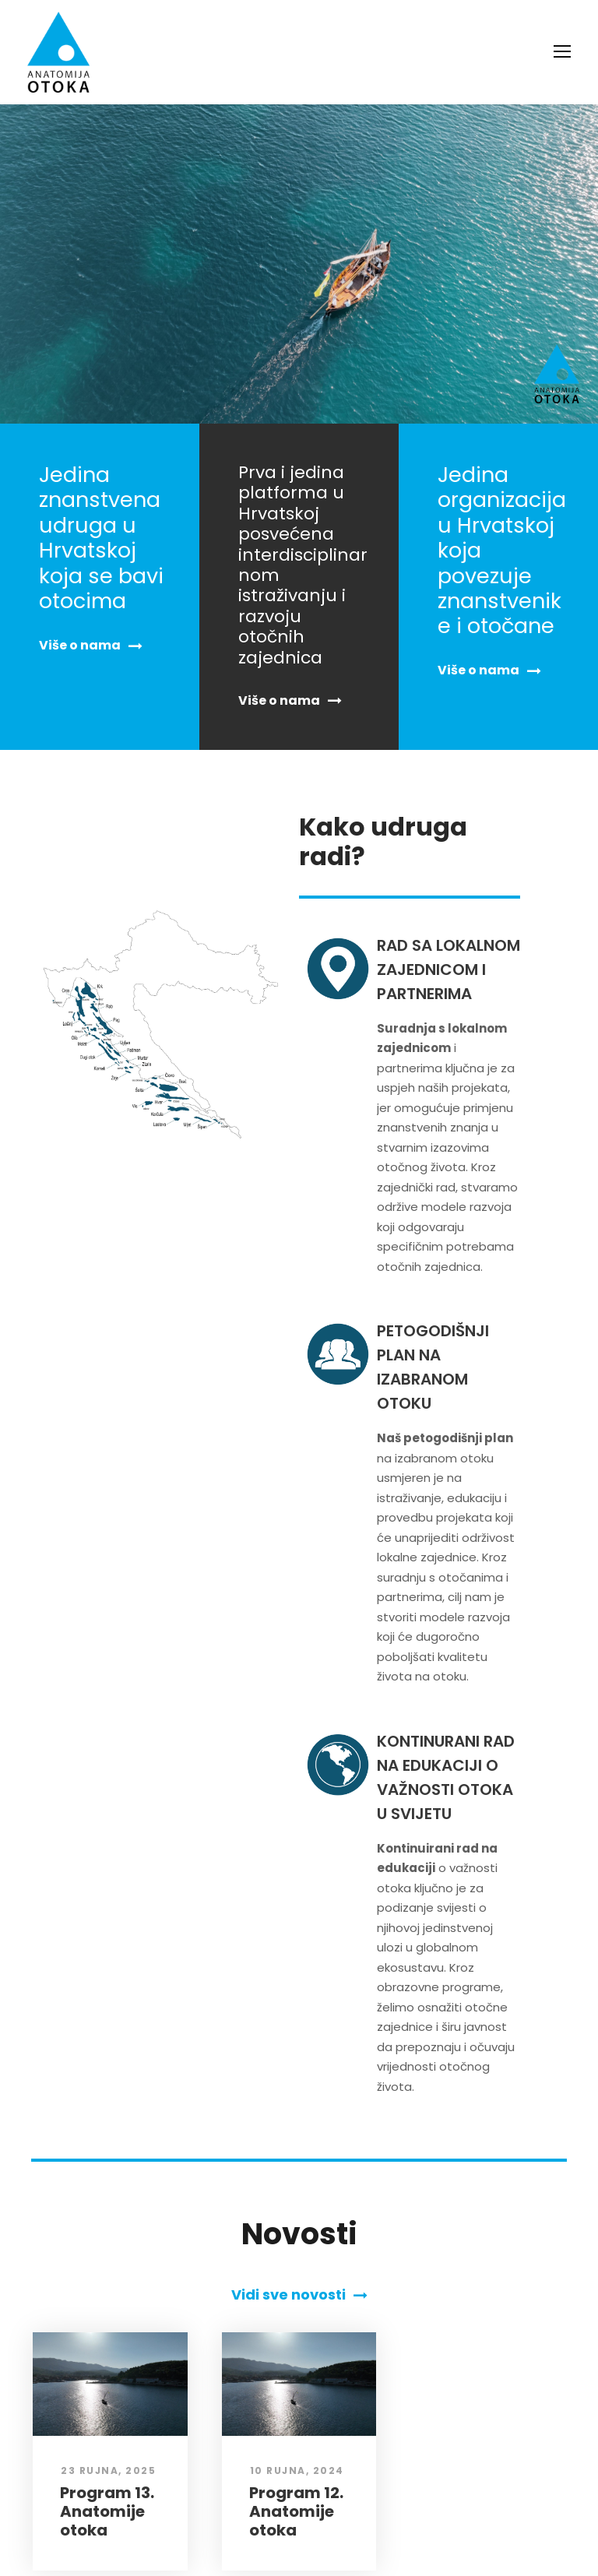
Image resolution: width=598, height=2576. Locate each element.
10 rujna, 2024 (293, 2349)
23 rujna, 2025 (104, 2349)
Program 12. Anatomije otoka (294, 2390)
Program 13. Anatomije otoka (105, 2390)
